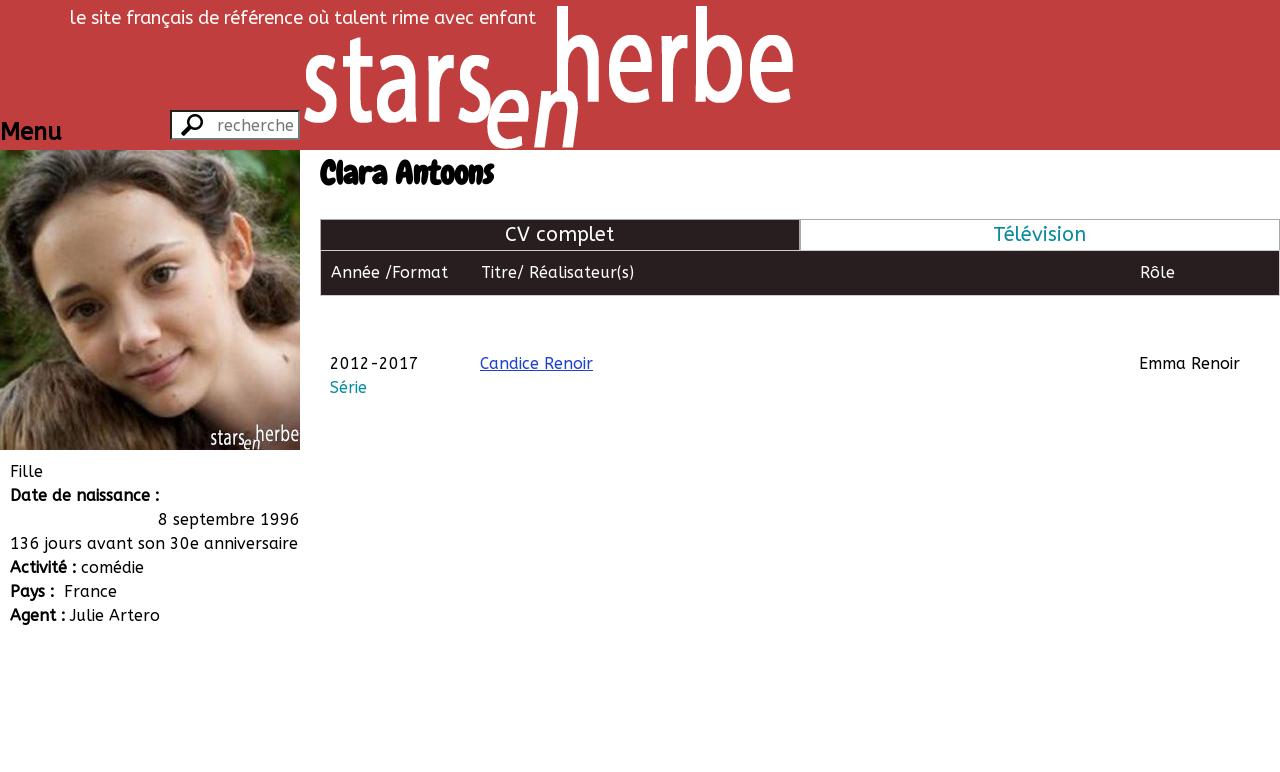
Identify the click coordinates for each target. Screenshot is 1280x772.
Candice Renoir (536, 317)
